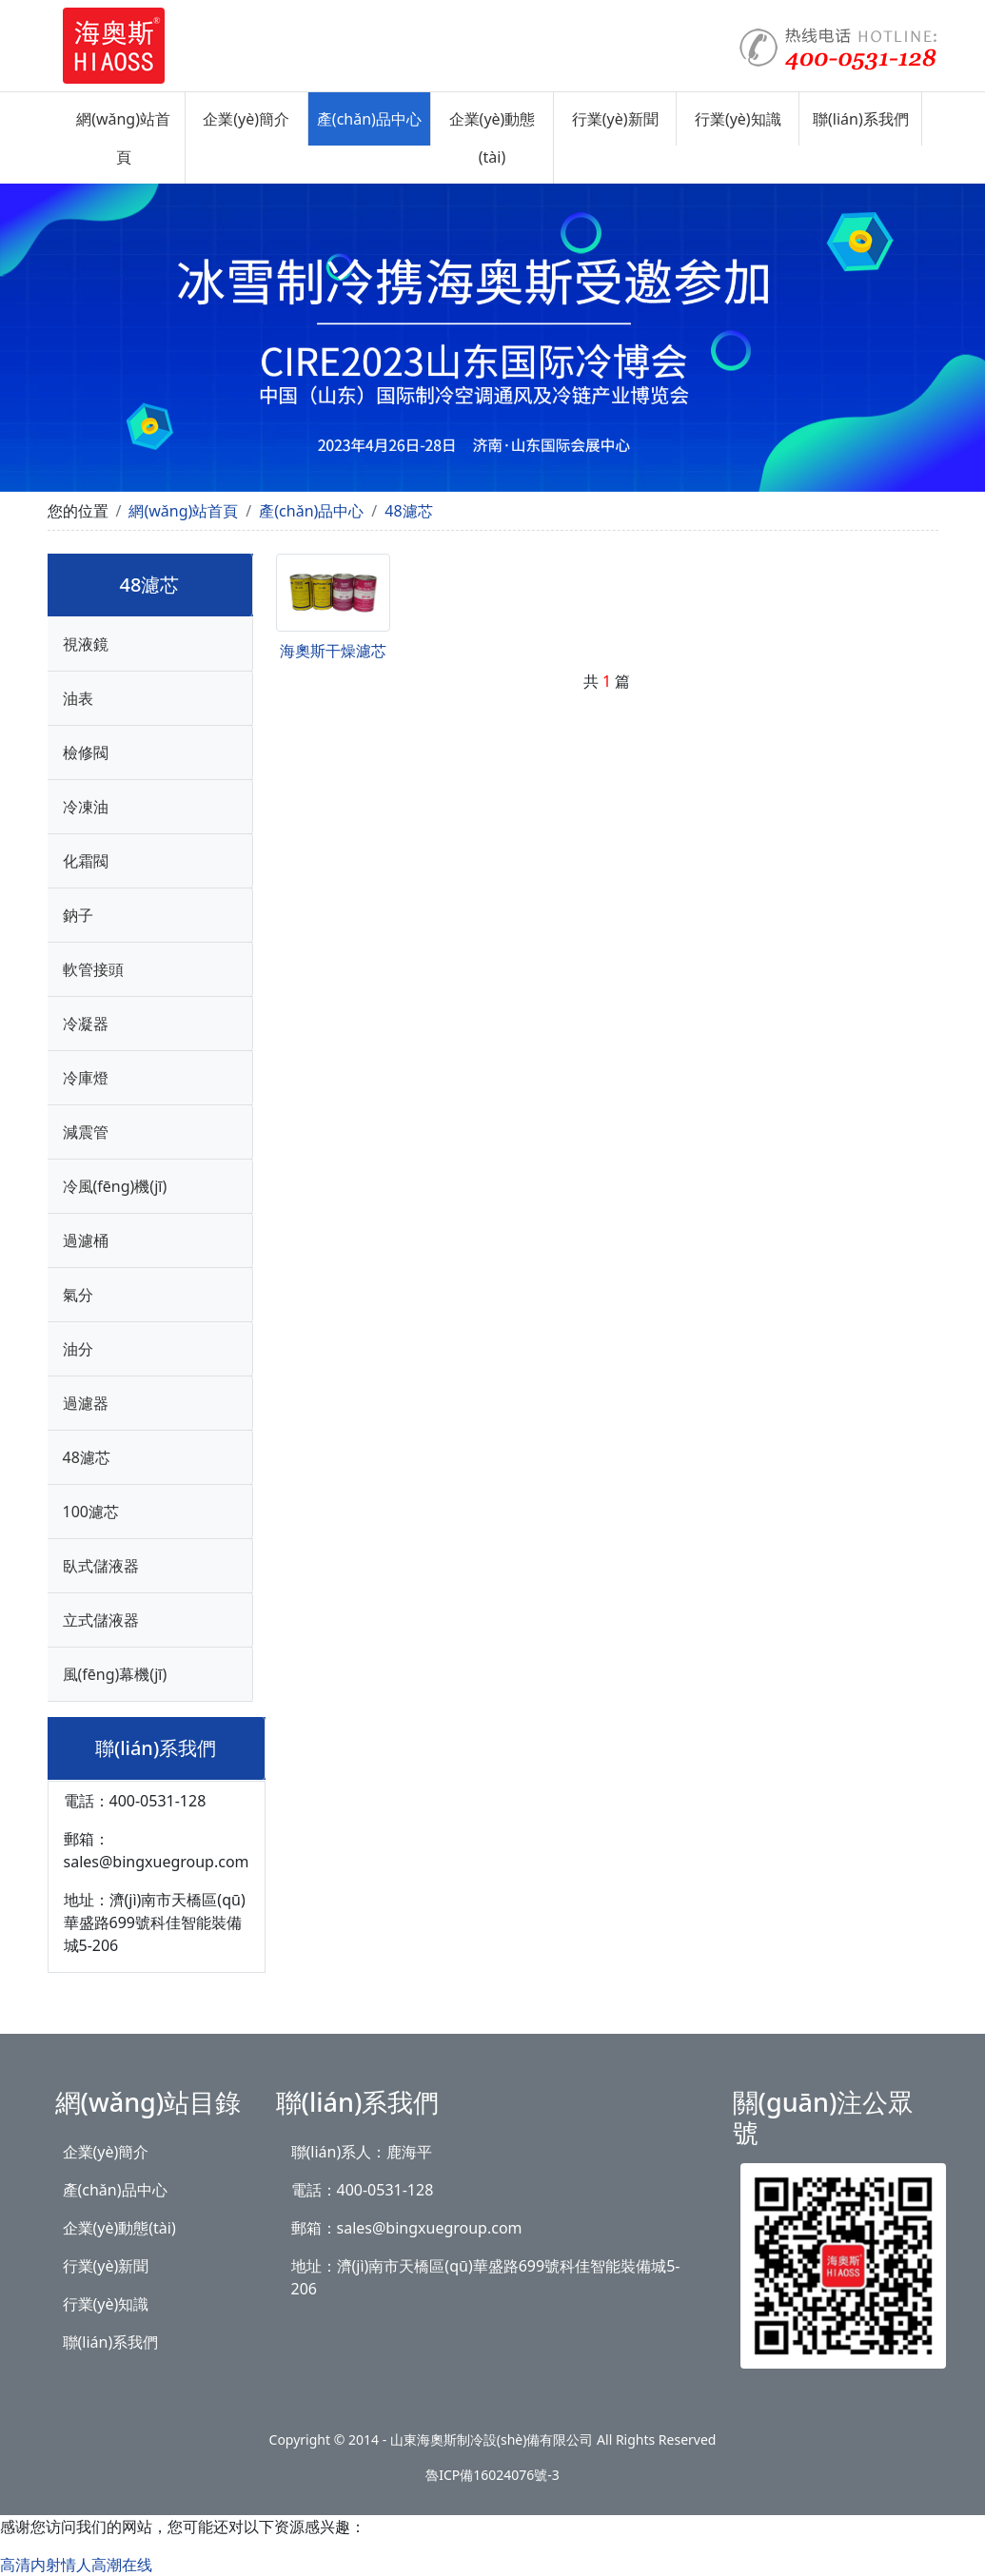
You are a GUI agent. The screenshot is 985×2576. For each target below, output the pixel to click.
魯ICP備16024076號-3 (492, 2475)
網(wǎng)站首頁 (123, 137)
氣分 (78, 1294)
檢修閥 (85, 752)
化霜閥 (85, 860)
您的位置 (78, 510)
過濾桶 (85, 1240)
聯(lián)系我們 (861, 118)
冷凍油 (85, 806)
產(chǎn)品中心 (369, 118)
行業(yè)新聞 (615, 118)
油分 (78, 1348)
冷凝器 (85, 1023)
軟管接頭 (93, 969)
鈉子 (78, 915)
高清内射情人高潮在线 (76, 2564)
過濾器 (85, 1403)
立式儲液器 (101, 1620)
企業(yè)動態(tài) (492, 137)
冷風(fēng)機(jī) (115, 1186)
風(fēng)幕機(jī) (115, 1674)
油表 (78, 698)
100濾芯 (91, 1511)
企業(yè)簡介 (246, 118)
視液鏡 (85, 644)
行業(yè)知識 (738, 118)
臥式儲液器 (101, 1565)
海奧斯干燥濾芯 (333, 650)
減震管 (85, 1132)
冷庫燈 (85, 1077)
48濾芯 (408, 510)
